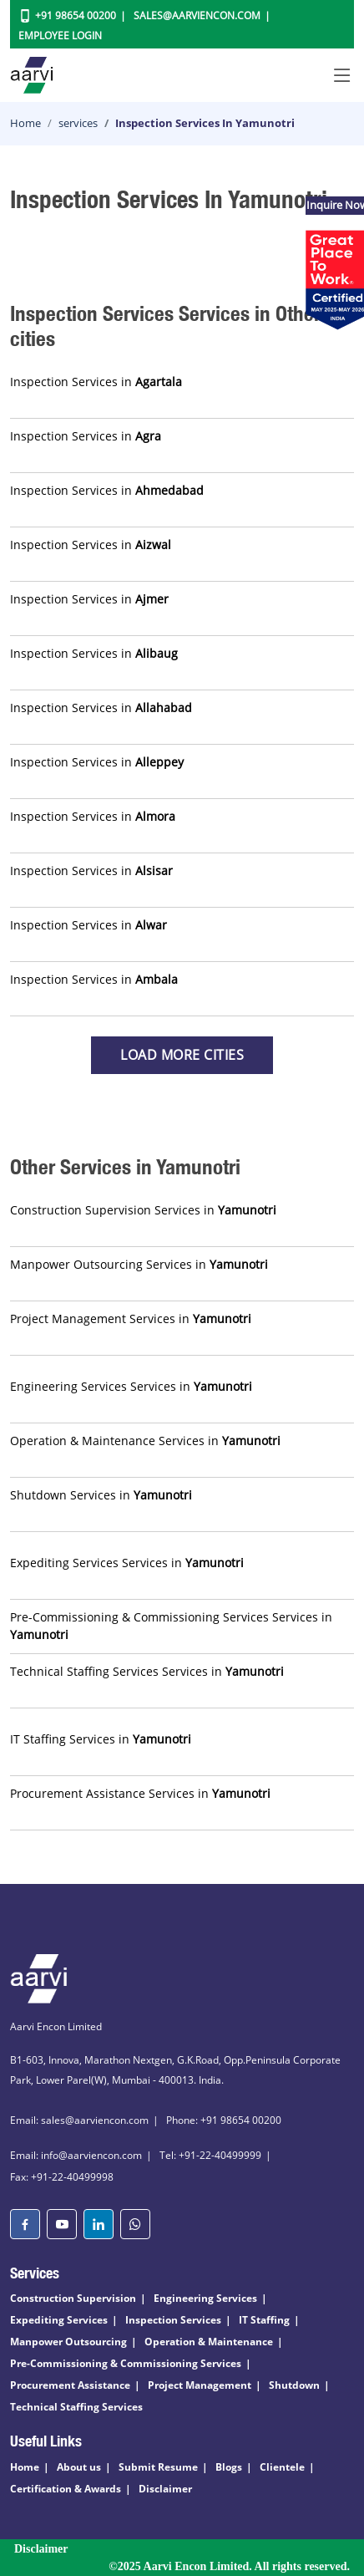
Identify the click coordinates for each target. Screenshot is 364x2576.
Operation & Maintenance (208, 2341)
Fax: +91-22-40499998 (62, 2177)
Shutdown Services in (101, 1495)
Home (25, 122)
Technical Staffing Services (76, 2407)
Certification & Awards (65, 2489)
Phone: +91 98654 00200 (223, 2120)
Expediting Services (59, 2320)
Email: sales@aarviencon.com (79, 2120)
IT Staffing (264, 2320)
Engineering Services (205, 2298)
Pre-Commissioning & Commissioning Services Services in (171, 1625)
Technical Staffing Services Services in (147, 1671)
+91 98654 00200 (75, 15)
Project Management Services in (130, 1318)
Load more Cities (182, 1055)
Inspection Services (173, 2320)
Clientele (282, 2467)
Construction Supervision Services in (143, 1210)
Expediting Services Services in (127, 1563)
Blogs (228, 2467)
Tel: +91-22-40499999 (210, 2155)
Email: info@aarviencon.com (76, 2155)
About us (79, 2467)
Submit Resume (158, 2467)
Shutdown (294, 2385)
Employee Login (60, 35)
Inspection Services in (96, 381)
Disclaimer (165, 2489)
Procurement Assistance (70, 2385)
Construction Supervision (73, 2298)
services (78, 122)
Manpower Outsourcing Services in (139, 1264)
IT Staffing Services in (100, 1739)
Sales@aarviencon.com (197, 15)
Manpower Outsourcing (68, 2341)
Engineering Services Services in (131, 1386)
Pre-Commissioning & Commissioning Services (125, 2363)
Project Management (199, 2385)
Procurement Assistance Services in (140, 1793)
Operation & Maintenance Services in (145, 1440)
